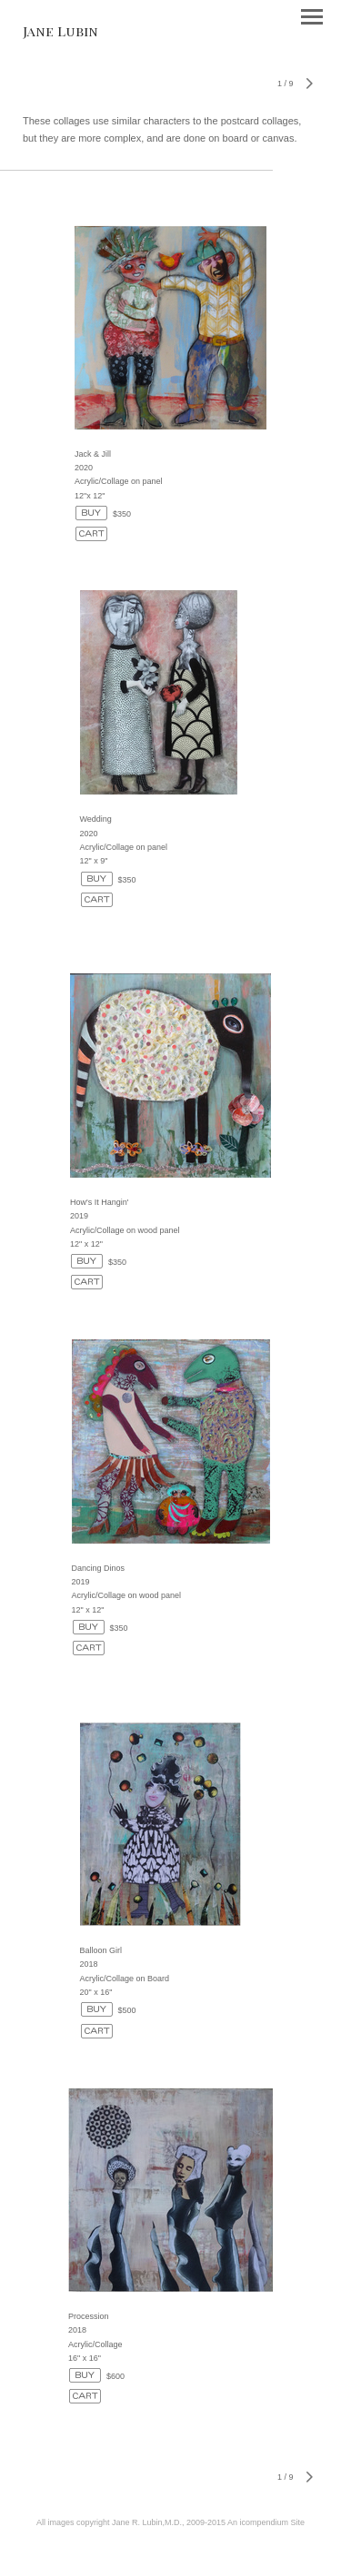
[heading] (60, 31)
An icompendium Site (266, 2522)
